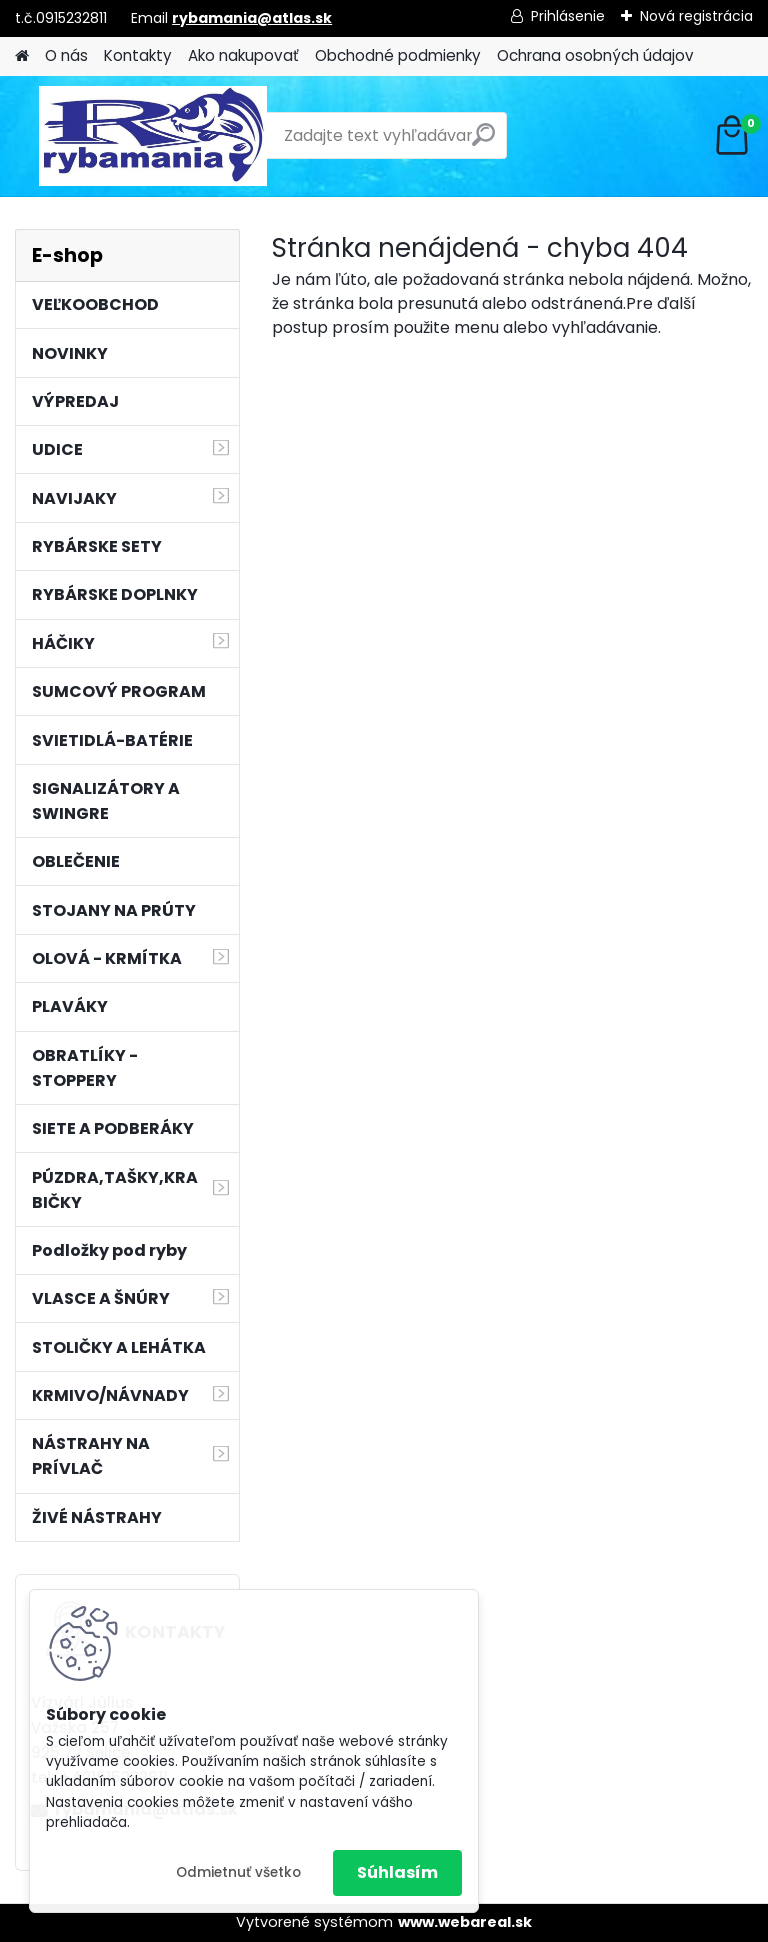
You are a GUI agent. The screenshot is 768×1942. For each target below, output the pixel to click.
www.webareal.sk (465, 1922)
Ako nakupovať (243, 55)
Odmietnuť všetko (238, 1872)
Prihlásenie (568, 16)
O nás (66, 55)
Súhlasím (397, 1872)
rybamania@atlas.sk (252, 18)
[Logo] (152, 136)
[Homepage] (22, 56)
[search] (483, 142)
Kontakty (138, 55)
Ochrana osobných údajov (595, 55)
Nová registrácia (696, 16)
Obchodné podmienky (398, 55)
